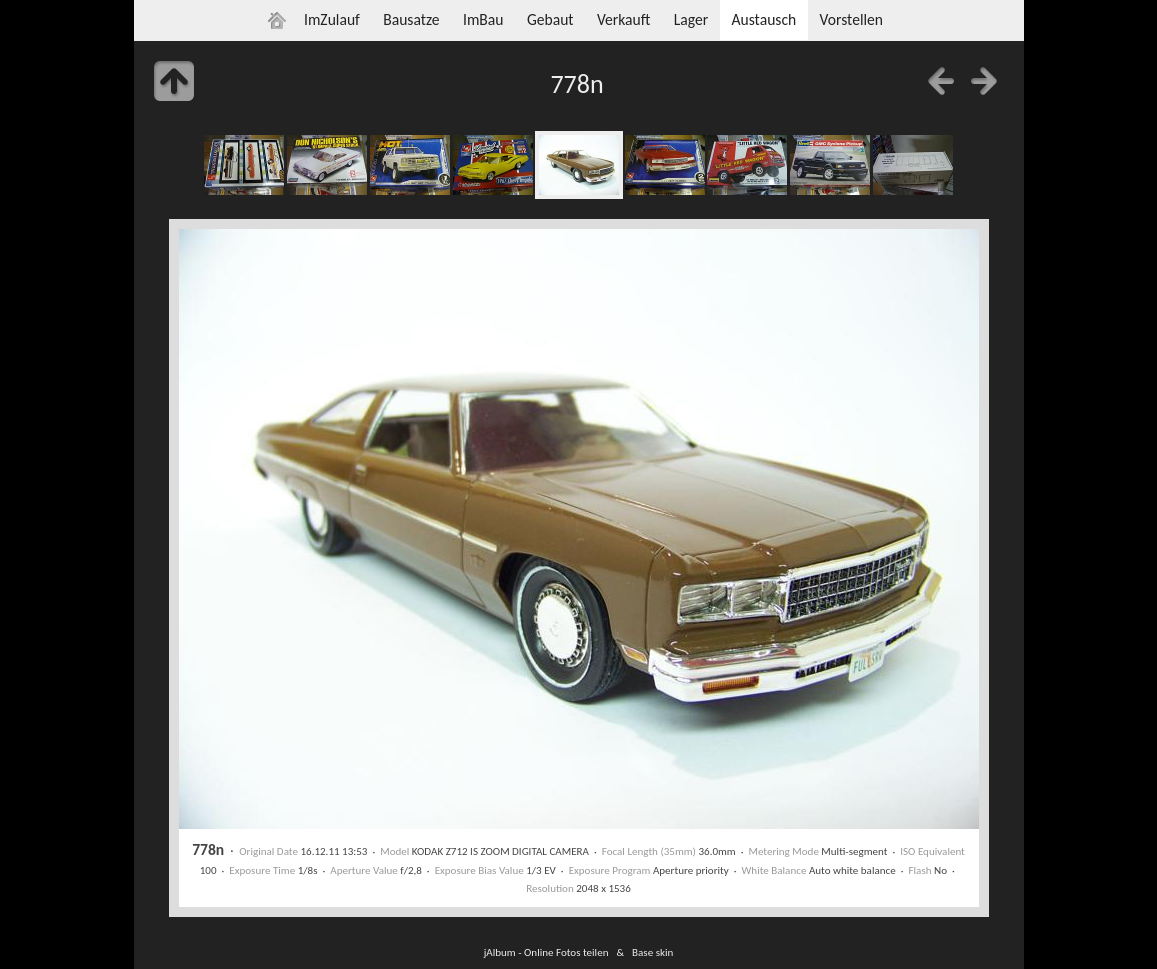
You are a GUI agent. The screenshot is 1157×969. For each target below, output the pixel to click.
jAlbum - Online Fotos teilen (546, 952)
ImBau (483, 19)
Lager (691, 19)
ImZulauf (332, 19)
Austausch (763, 19)
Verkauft (623, 19)
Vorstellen (851, 19)
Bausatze (411, 19)
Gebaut (550, 19)
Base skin (652, 952)
